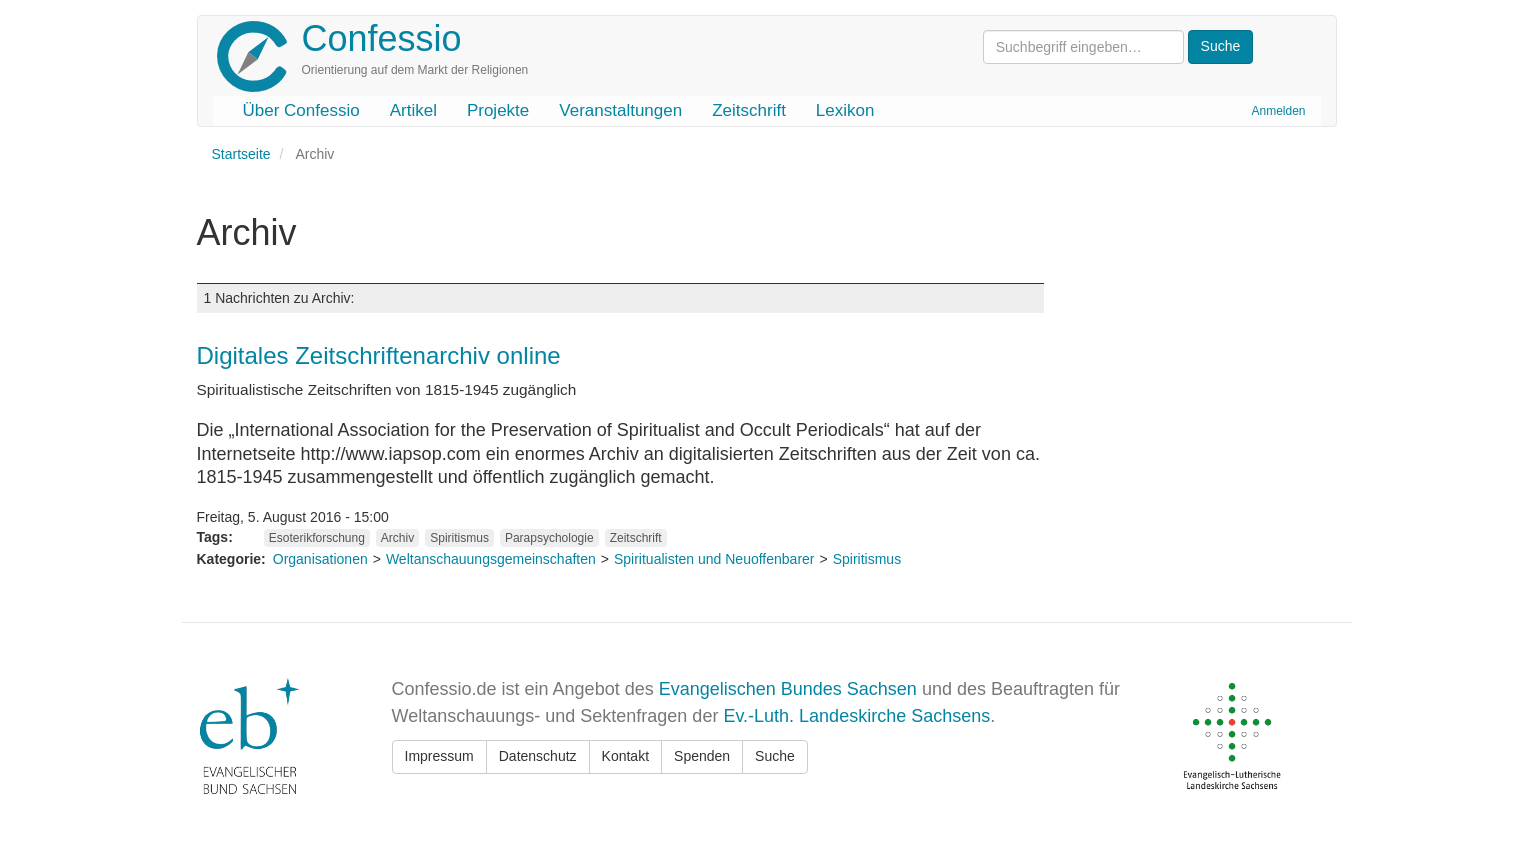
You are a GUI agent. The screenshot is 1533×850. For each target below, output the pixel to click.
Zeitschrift (749, 110)
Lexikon (845, 110)
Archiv (397, 538)
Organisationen (320, 559)
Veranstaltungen (620, 110)
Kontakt (625, 756)
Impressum (439, 756)
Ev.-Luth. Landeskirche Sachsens (856, 716)
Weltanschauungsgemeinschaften (491, 559)
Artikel (413, 110)
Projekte (498, 110)
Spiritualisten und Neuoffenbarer (714, 559)
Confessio (382, 38)
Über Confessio (301, 110)
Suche (775, 756)
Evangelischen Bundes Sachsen (788, 689)
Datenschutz (538, 756)
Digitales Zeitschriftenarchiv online (379, 355)
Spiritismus (459, 538)
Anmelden (1278, 111)
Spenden (702, 756)
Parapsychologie (549, 538)
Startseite (241, 154)
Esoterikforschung (317, 538)
